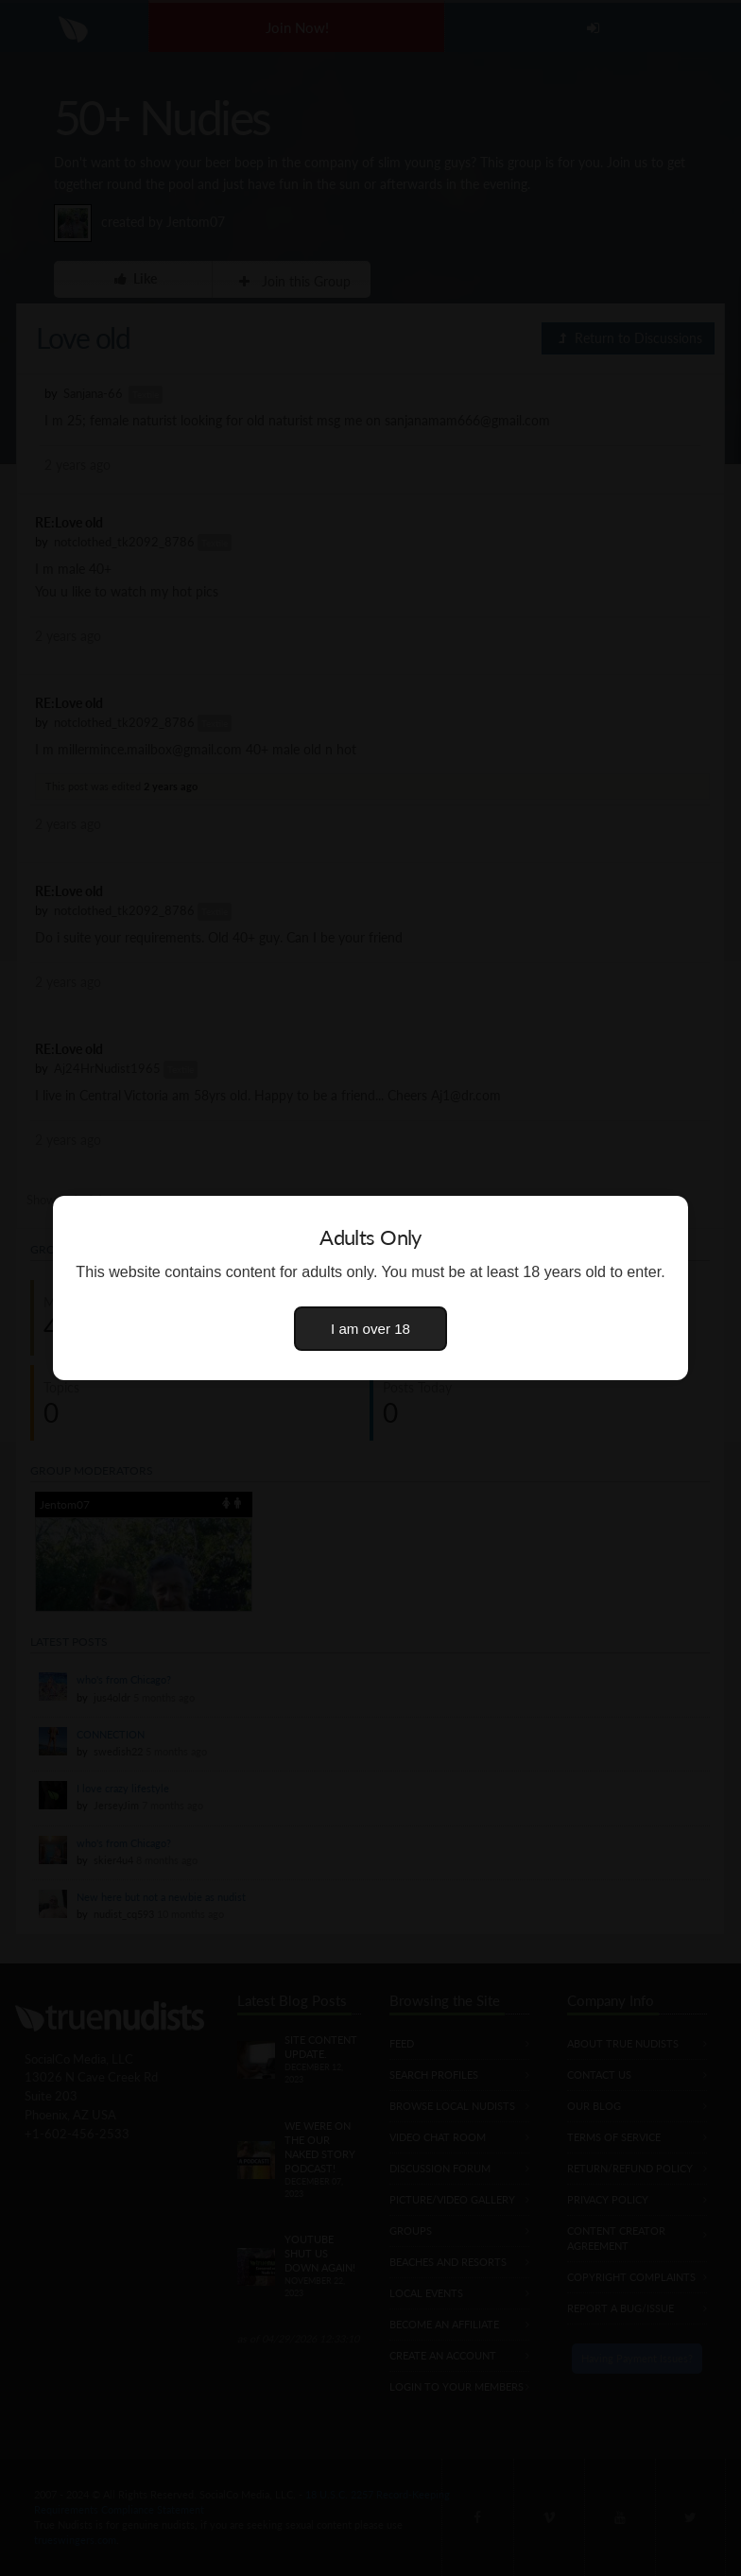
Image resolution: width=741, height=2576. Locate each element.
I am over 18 (370, 1329)
